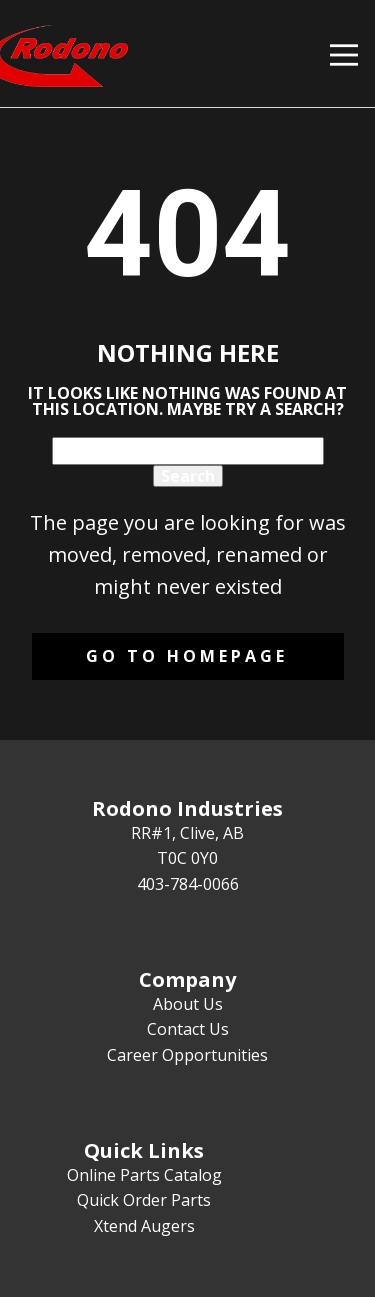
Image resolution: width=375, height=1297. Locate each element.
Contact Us (188, 1029)
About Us (188, 1004)
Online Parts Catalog (144, 1175)
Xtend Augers (144, 1226)
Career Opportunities (187, 1055)
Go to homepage (187, 656)
